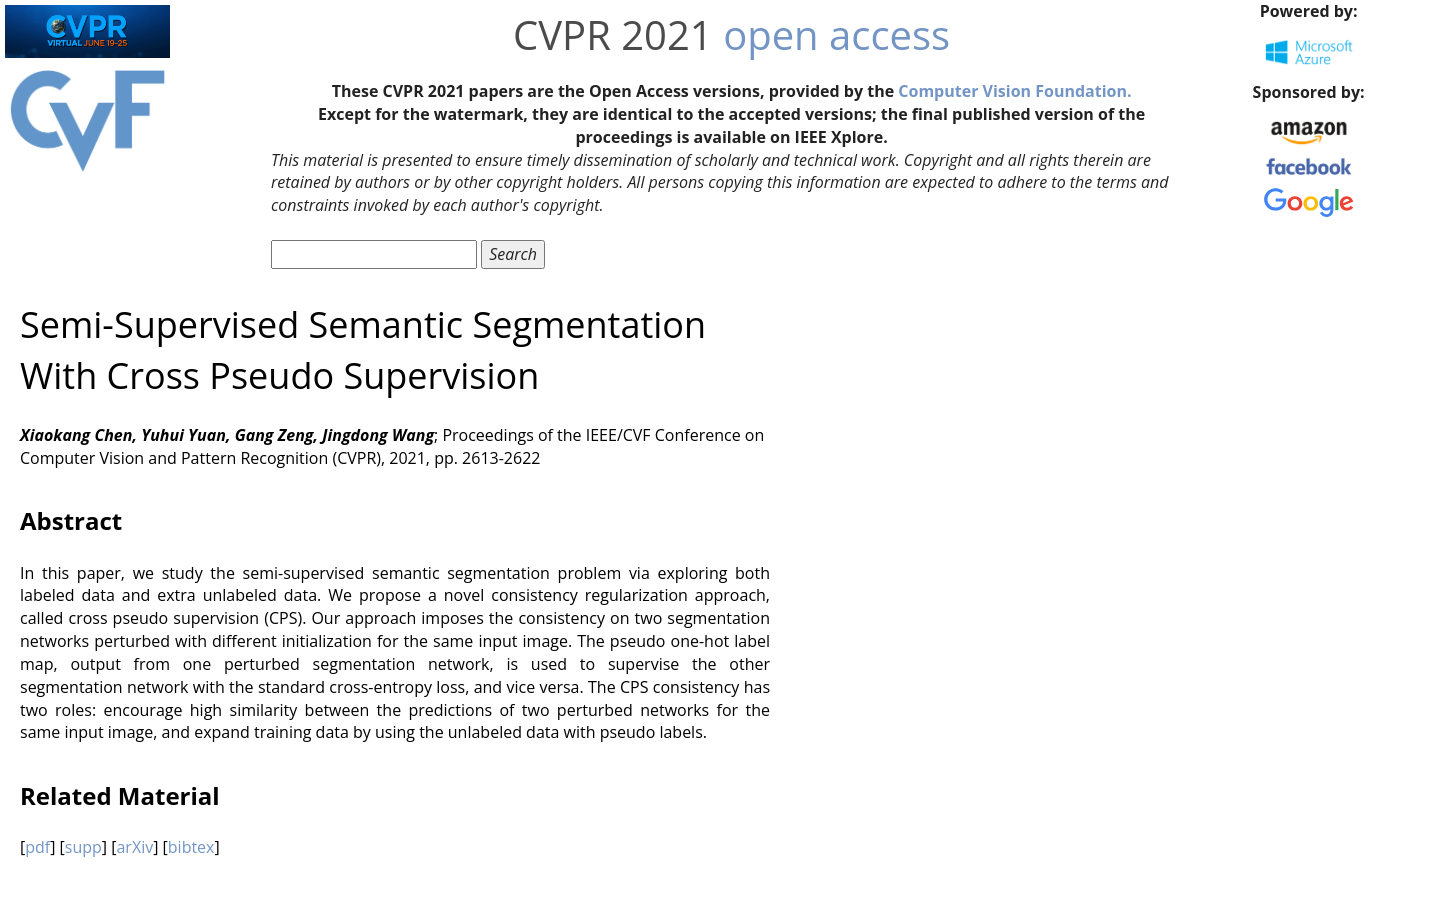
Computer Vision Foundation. (1014, 91)
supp (83, 847)
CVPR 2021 (613, 34)
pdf (37, 847)
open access (836, 34)
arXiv (134, 847)
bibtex (191, 847)
